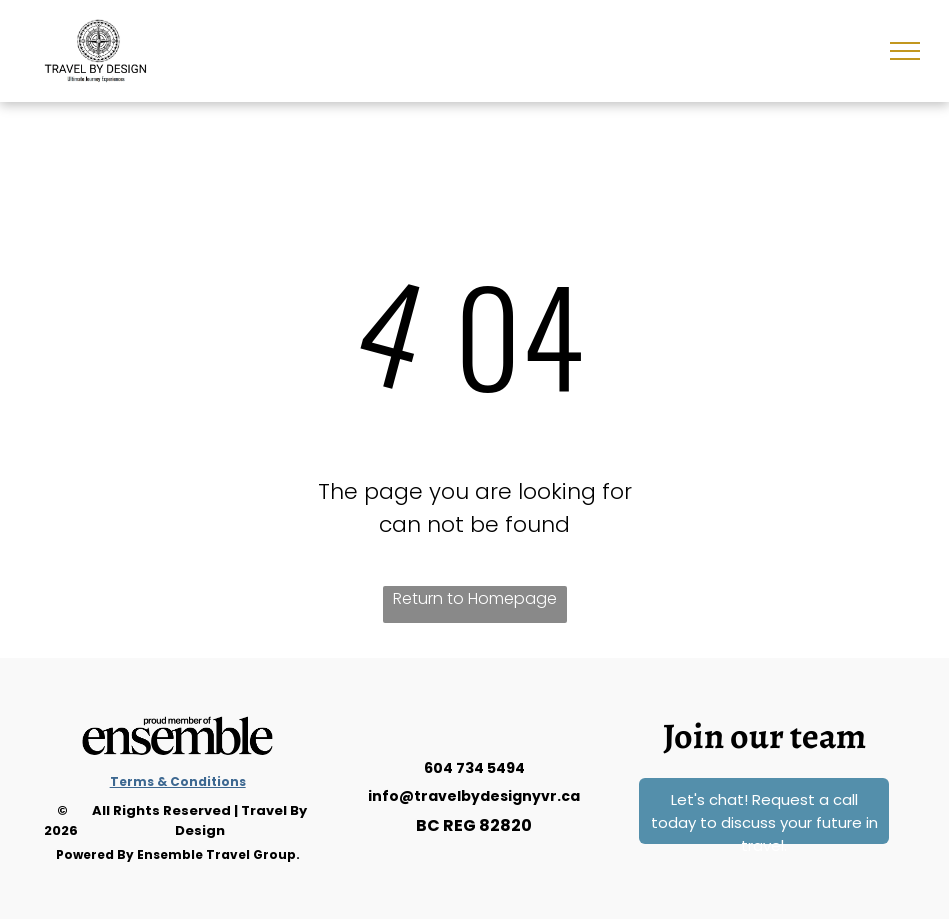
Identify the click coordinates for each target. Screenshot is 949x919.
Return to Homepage (475, 598)
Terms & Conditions (178, 781)
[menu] (905, 51)
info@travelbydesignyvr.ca (474, 796)
